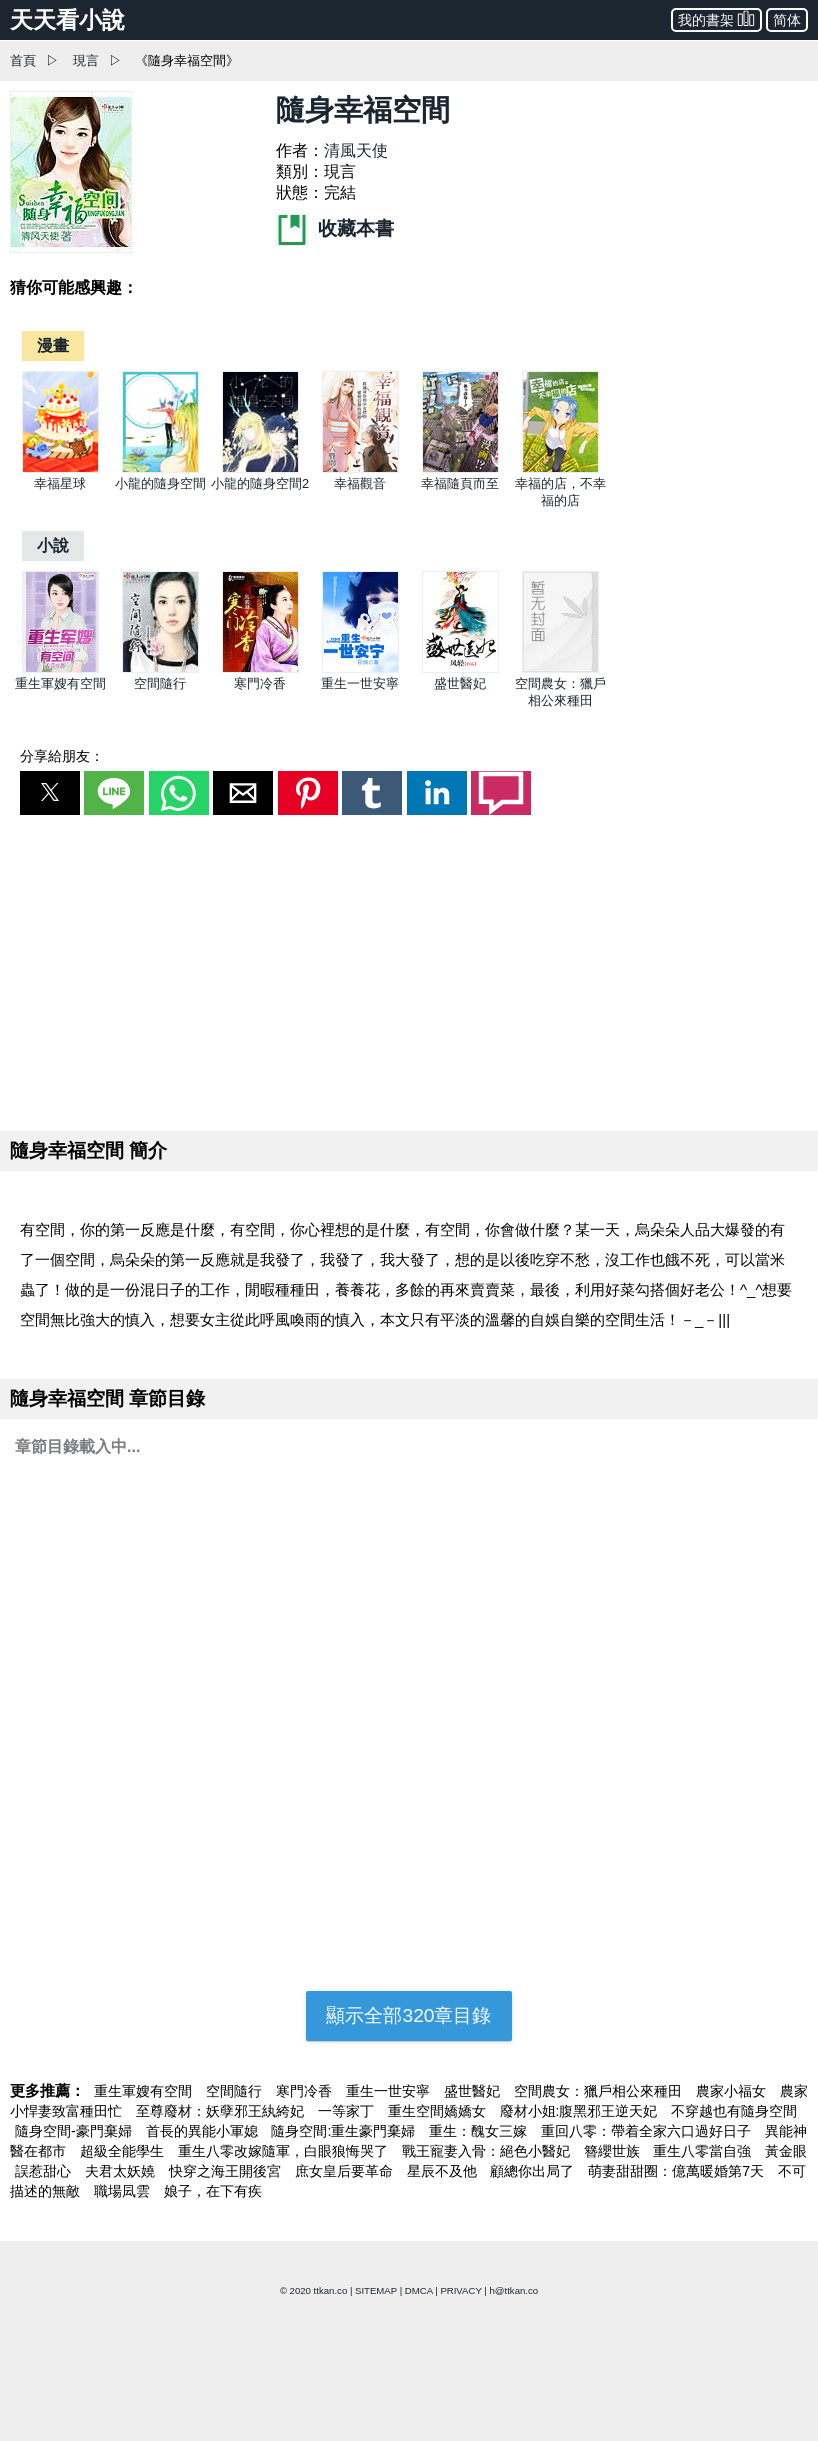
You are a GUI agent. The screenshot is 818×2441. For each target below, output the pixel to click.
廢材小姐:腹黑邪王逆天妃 (581, 2111)
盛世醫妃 (460, 683)
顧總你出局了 (534, 2171)
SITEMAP (376, 2290)
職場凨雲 (124, 2191)
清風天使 (356, 150)
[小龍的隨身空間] (160, 468)
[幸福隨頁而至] (460, 468)
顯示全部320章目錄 (408, 2015)
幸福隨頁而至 (460, 483)
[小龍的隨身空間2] (260, 468)
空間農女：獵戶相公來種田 (600, 2091)
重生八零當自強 (704, 2151)
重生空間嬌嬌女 (439, 2111)
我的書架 (716, 18)
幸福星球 (60, 483)
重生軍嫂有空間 (60, 683)
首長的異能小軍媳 (204, 2131)
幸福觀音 (360, 483)
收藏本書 (335, 228)
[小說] (53, 545)
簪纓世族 (614, 2151)
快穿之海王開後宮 (227, 2171)
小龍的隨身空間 (160, 483)
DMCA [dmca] (419, 2290)
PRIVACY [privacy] (460, 2290)
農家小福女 (733, 2091)
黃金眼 (786, 2151)
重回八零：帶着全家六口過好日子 (648, 2131)
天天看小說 (67, 20)
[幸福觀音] (360, 468)
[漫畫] (53, 345)
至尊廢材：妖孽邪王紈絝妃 (222, 2111)
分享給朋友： (62, 756)
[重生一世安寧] (360, 668)
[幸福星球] (60, 468)
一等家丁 (348, 2111)
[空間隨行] (160, 668)
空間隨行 (160, 683)
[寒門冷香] (260, 668)
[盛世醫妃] (460, 668)
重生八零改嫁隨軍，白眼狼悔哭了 (285, 2151)
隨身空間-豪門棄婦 (75, 2131)
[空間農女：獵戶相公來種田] (560, 668)
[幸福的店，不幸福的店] (560, 468)
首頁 (23, 60)
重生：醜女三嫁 (480, 2131)
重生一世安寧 (360, 683)
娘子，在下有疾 (213, 2191)
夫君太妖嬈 (122, 2171)
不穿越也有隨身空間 (734, 2111)
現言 (86, 60)
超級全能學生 (124, 2151)
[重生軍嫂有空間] (60, 668)
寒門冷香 (260, 683)
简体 (787, 20)
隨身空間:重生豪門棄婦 (345, 2131)
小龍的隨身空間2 (260, 483)
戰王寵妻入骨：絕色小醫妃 (488, 2151)
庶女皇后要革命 (346, 2171)
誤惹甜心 (45, 2171)
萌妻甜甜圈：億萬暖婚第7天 (678, 2171)
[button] (50, 793)
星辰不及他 (444, 2171)
